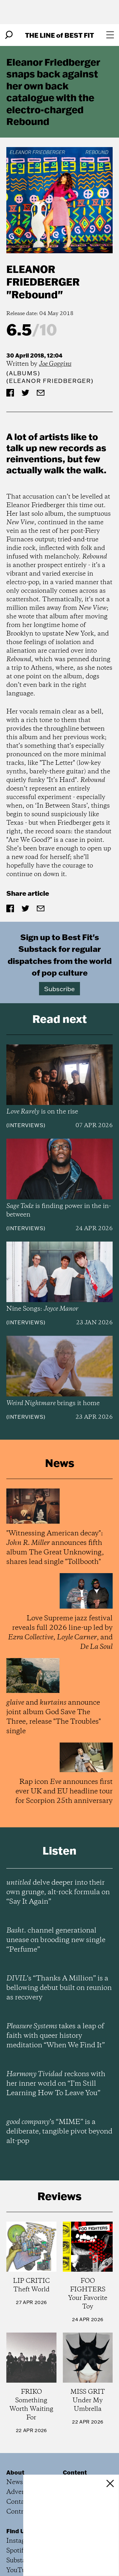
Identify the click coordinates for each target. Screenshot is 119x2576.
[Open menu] (110, 34)
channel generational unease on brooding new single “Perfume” (55, 1940)
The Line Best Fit (59, 35)
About (15, 2472)
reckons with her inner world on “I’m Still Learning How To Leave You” (55, 2083)
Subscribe (59, 989)
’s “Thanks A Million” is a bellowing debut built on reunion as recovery (59, 1988)
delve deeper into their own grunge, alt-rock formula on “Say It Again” (58, 1892)
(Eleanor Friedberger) (50, 380)
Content (75, 2472)
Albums (23, 373)
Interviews (25, 1125)
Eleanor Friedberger (43, 275)
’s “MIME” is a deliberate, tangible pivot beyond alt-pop (59, 2131)
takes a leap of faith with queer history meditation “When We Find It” (55, 2036)
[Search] (9, 35)
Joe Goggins (55, 364)
